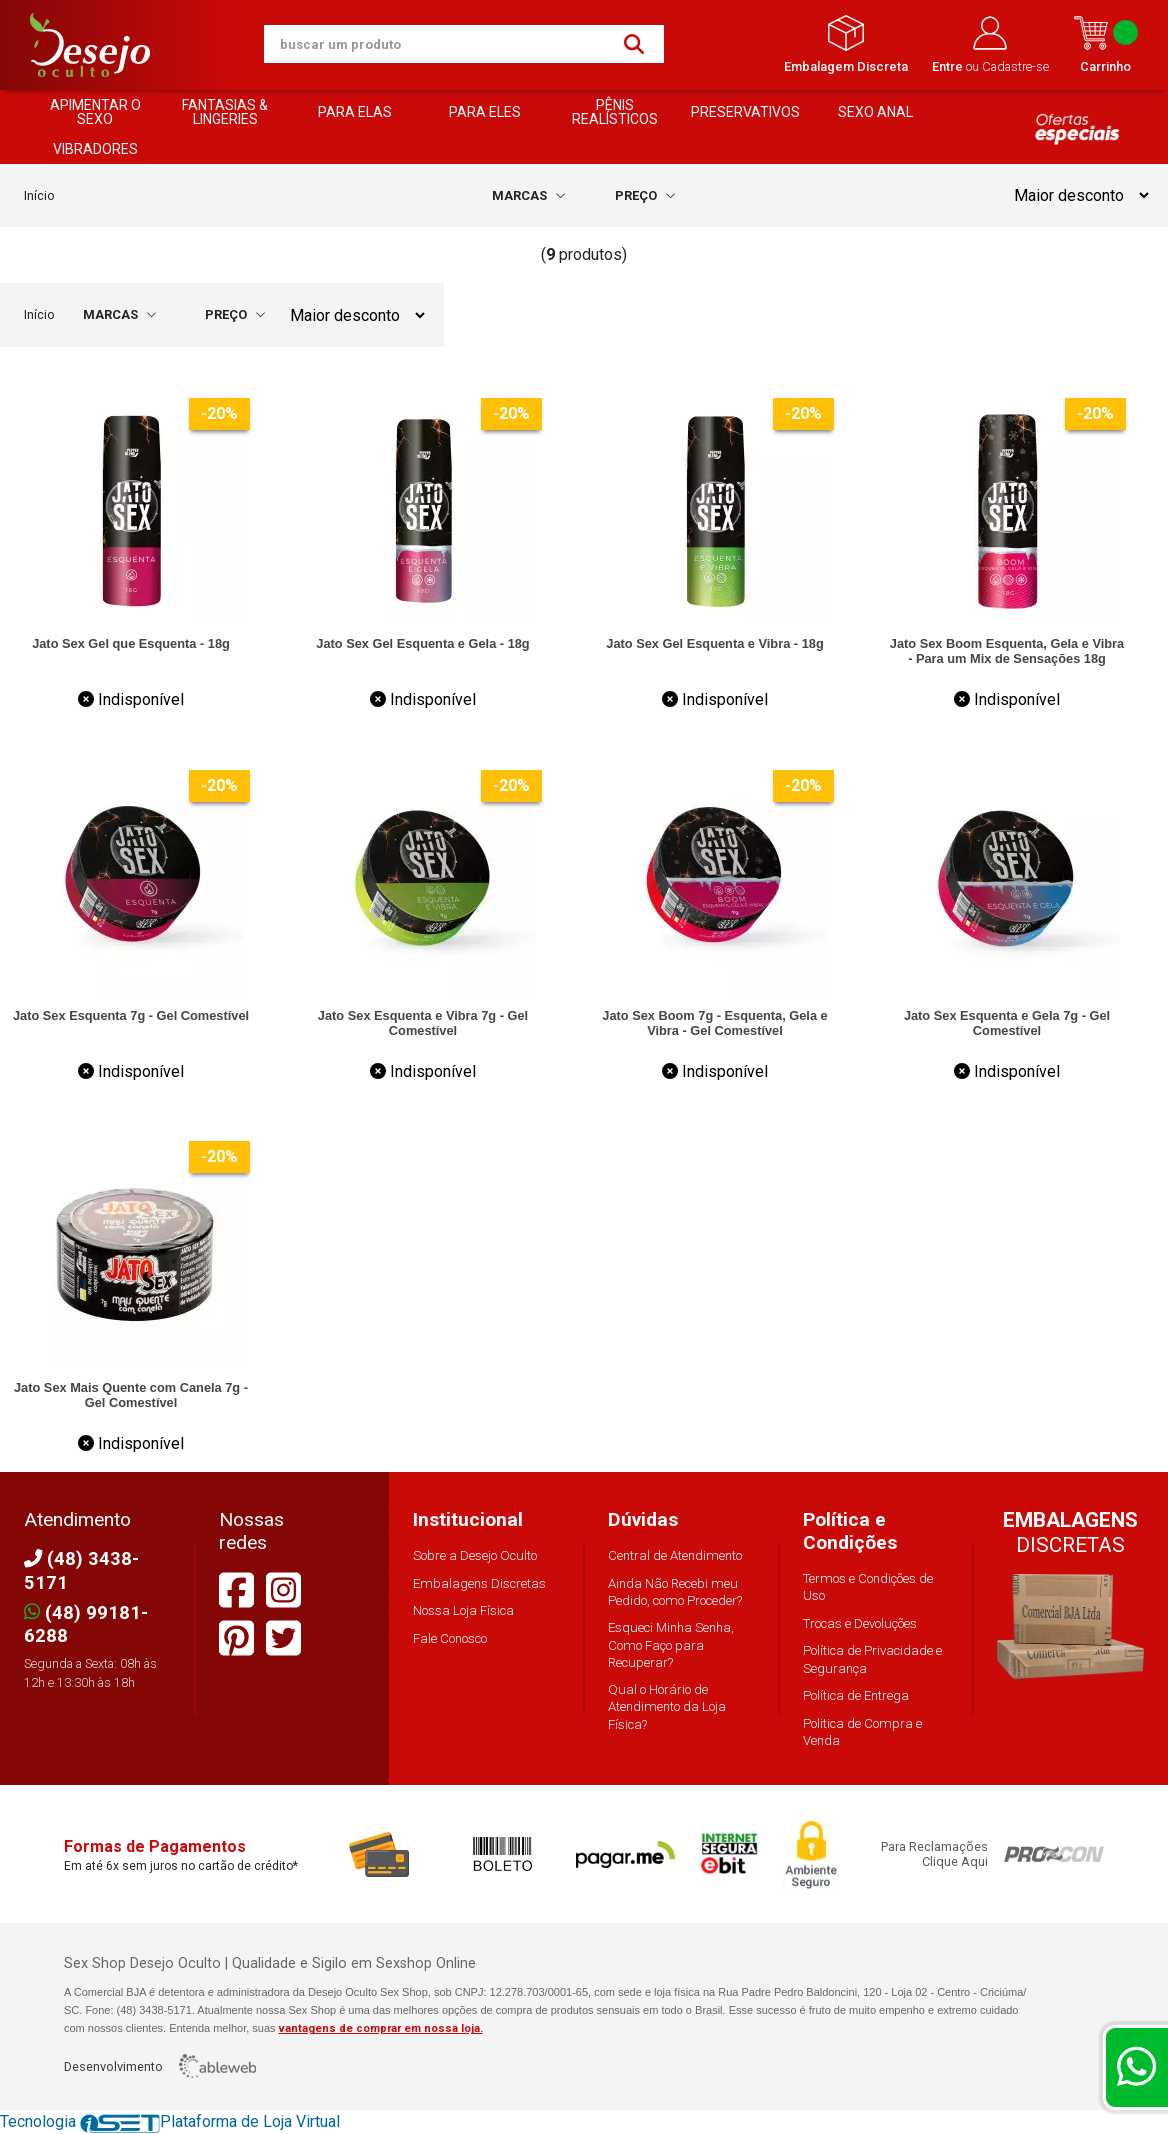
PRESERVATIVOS (745, 112)
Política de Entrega (856, 1695)
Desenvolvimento (160, 2066)
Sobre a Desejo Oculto (475, 1555)
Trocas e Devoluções (860, 1623)
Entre (949, 66)
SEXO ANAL (875, 112)
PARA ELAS (355, 112)
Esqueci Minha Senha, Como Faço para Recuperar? (671, 1644)
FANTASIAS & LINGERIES (225, 112)
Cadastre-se (1015, 66)
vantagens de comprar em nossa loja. (381, 2028)
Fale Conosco (450, 1638)
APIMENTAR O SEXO (95, 112)
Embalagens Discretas (479, 1583)
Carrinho (1105, 44)
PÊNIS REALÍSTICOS (615, 112)
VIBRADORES (95, 149)
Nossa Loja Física (463, 1610)
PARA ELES (485, 112)
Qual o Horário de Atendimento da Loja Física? (667, 1706)
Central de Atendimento (675, 1555)
